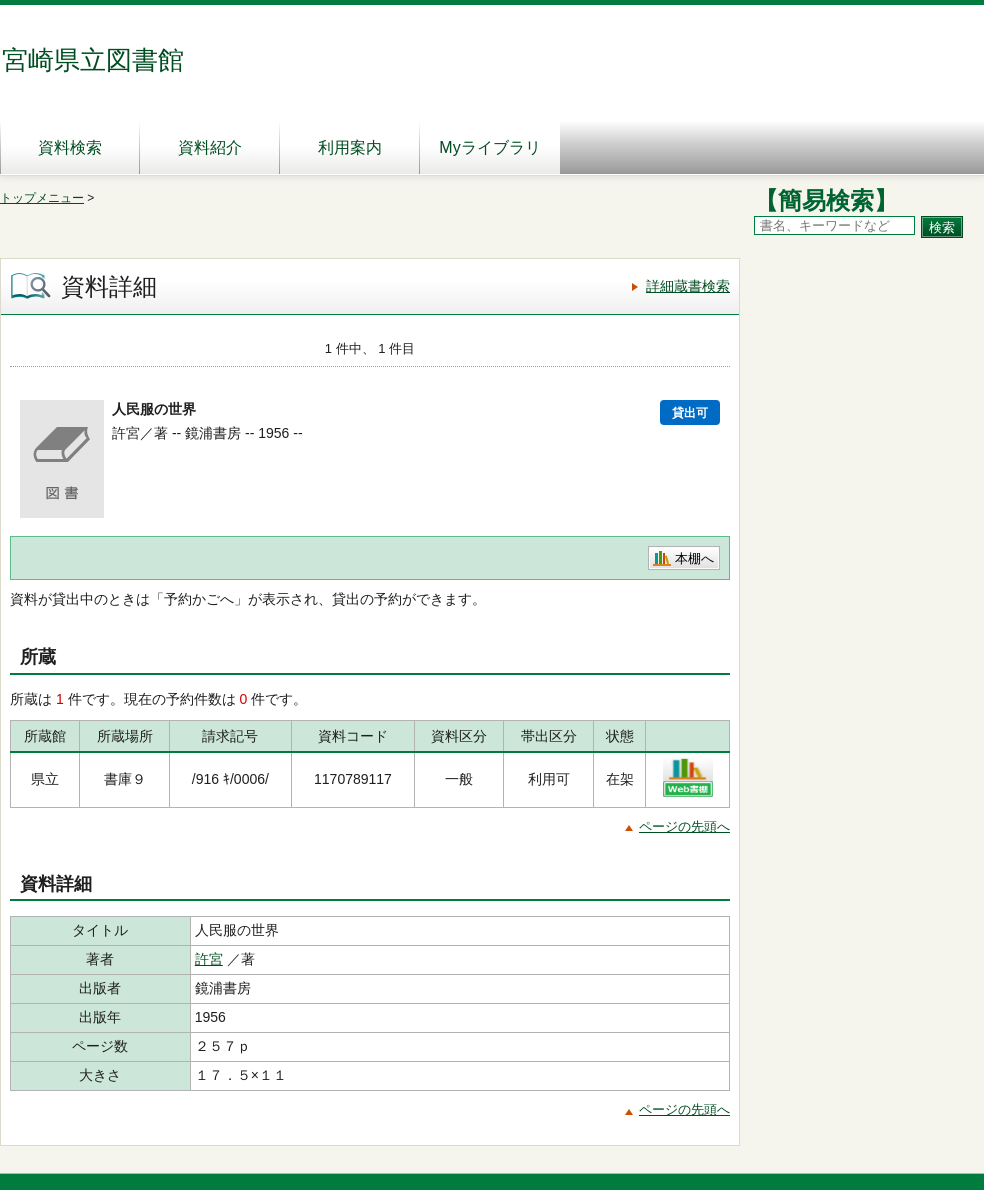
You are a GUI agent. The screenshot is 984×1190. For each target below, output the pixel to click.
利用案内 (350, 147)
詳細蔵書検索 (688, 286)
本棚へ (694, 558)
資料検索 (70, 147)
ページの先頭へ (684, 826)
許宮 (209, 959)
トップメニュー (42, 198)
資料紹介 (210, 147)
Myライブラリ (489, 147)
